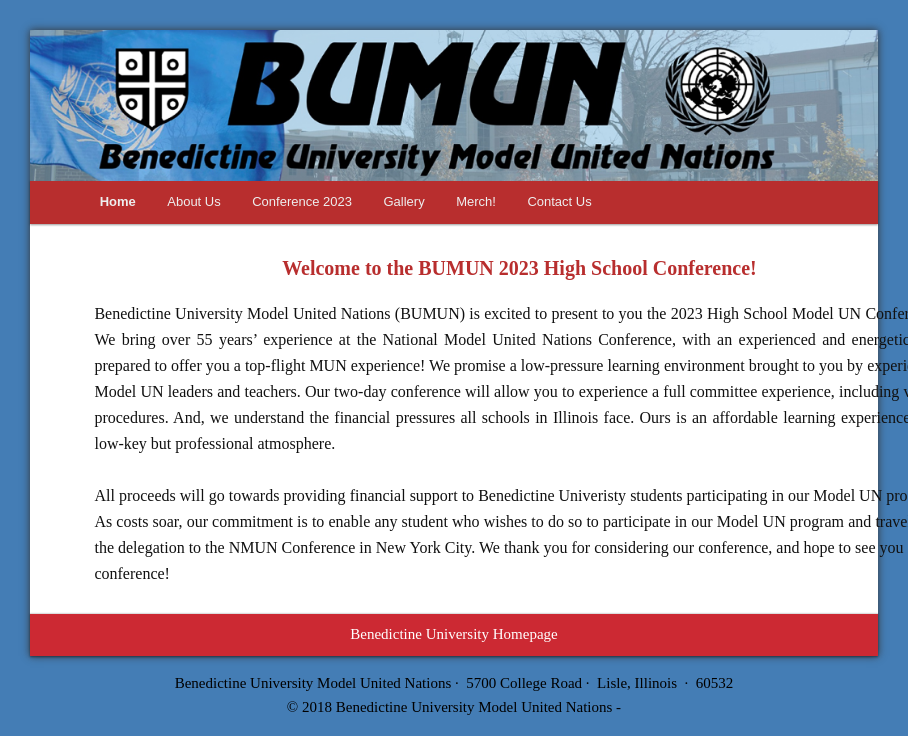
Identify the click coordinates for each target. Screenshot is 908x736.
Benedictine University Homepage (453, 634)
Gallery (403, 201)
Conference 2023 (302, 201)
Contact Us (559, 201)
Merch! (476, 201)
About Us (193, 201)
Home (118, 201)
